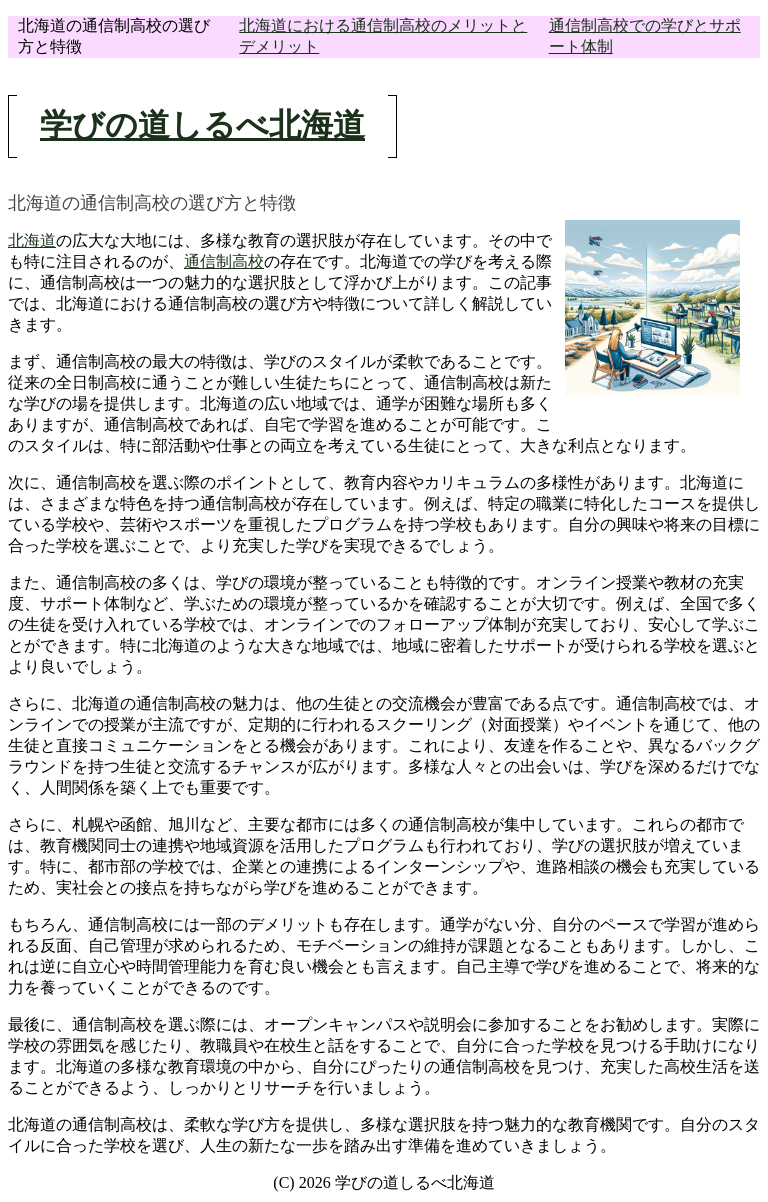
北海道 (32, 240)
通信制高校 (224, 261)
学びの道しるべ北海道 (202, 125)
